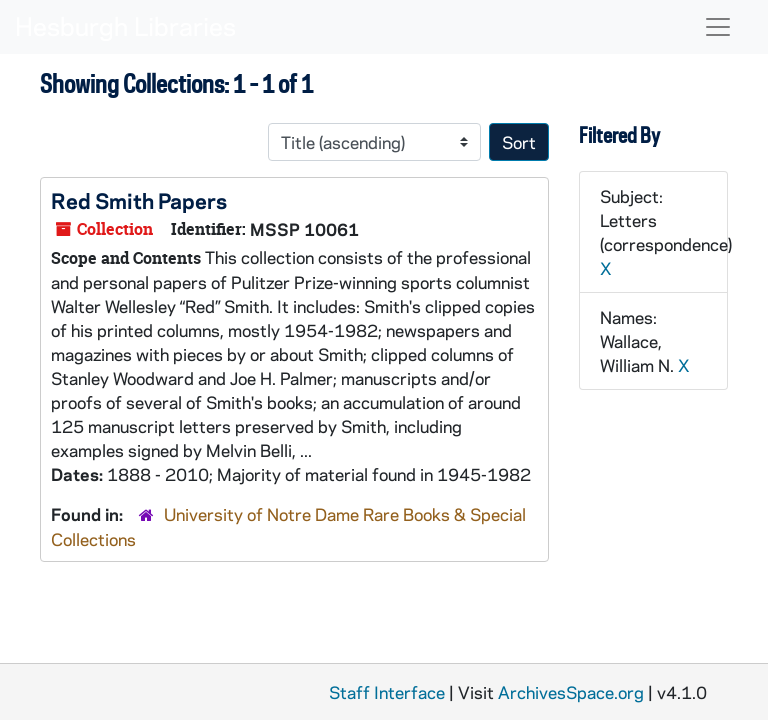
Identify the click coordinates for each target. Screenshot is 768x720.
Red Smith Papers (139, 200)
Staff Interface (387, 692)
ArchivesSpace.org (571, 692)
